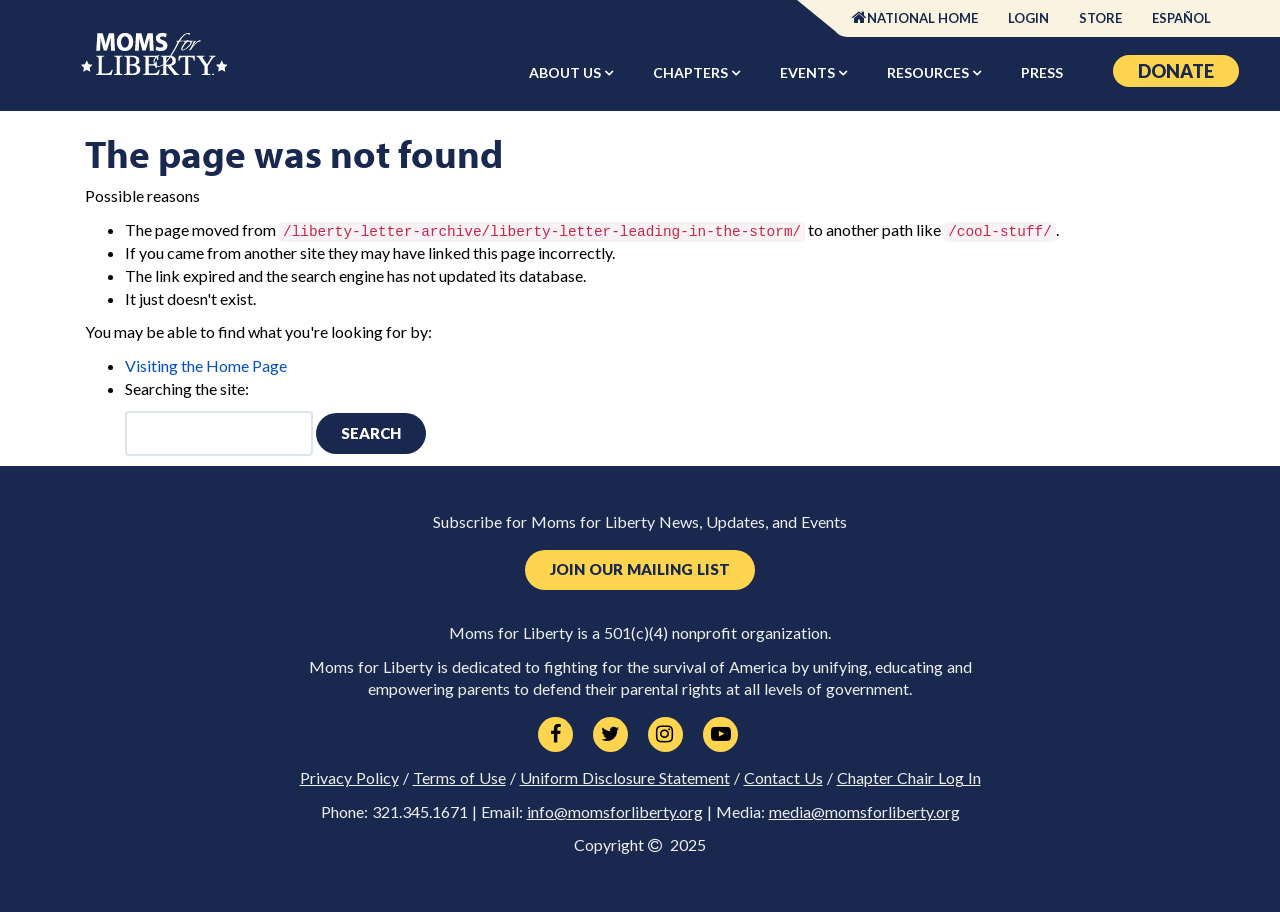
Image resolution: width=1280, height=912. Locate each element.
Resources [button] (929, 72)
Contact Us (783, 778)
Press (1042, 72)
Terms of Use (459, 778)
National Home (922, 18)
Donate (1176, 71)
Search (371, 433)
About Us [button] (566, 72)
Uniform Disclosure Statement (625, 778)
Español (1181, 18)
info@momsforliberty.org (615, 812)
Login (1028, 18)
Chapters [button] (692, 72)
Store (1100, 18)
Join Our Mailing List (640, 569)
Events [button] (809, 72)
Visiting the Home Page (206, 365)
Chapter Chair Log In (909, 778)
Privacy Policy (349, 778)
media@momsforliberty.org (864, 812)
